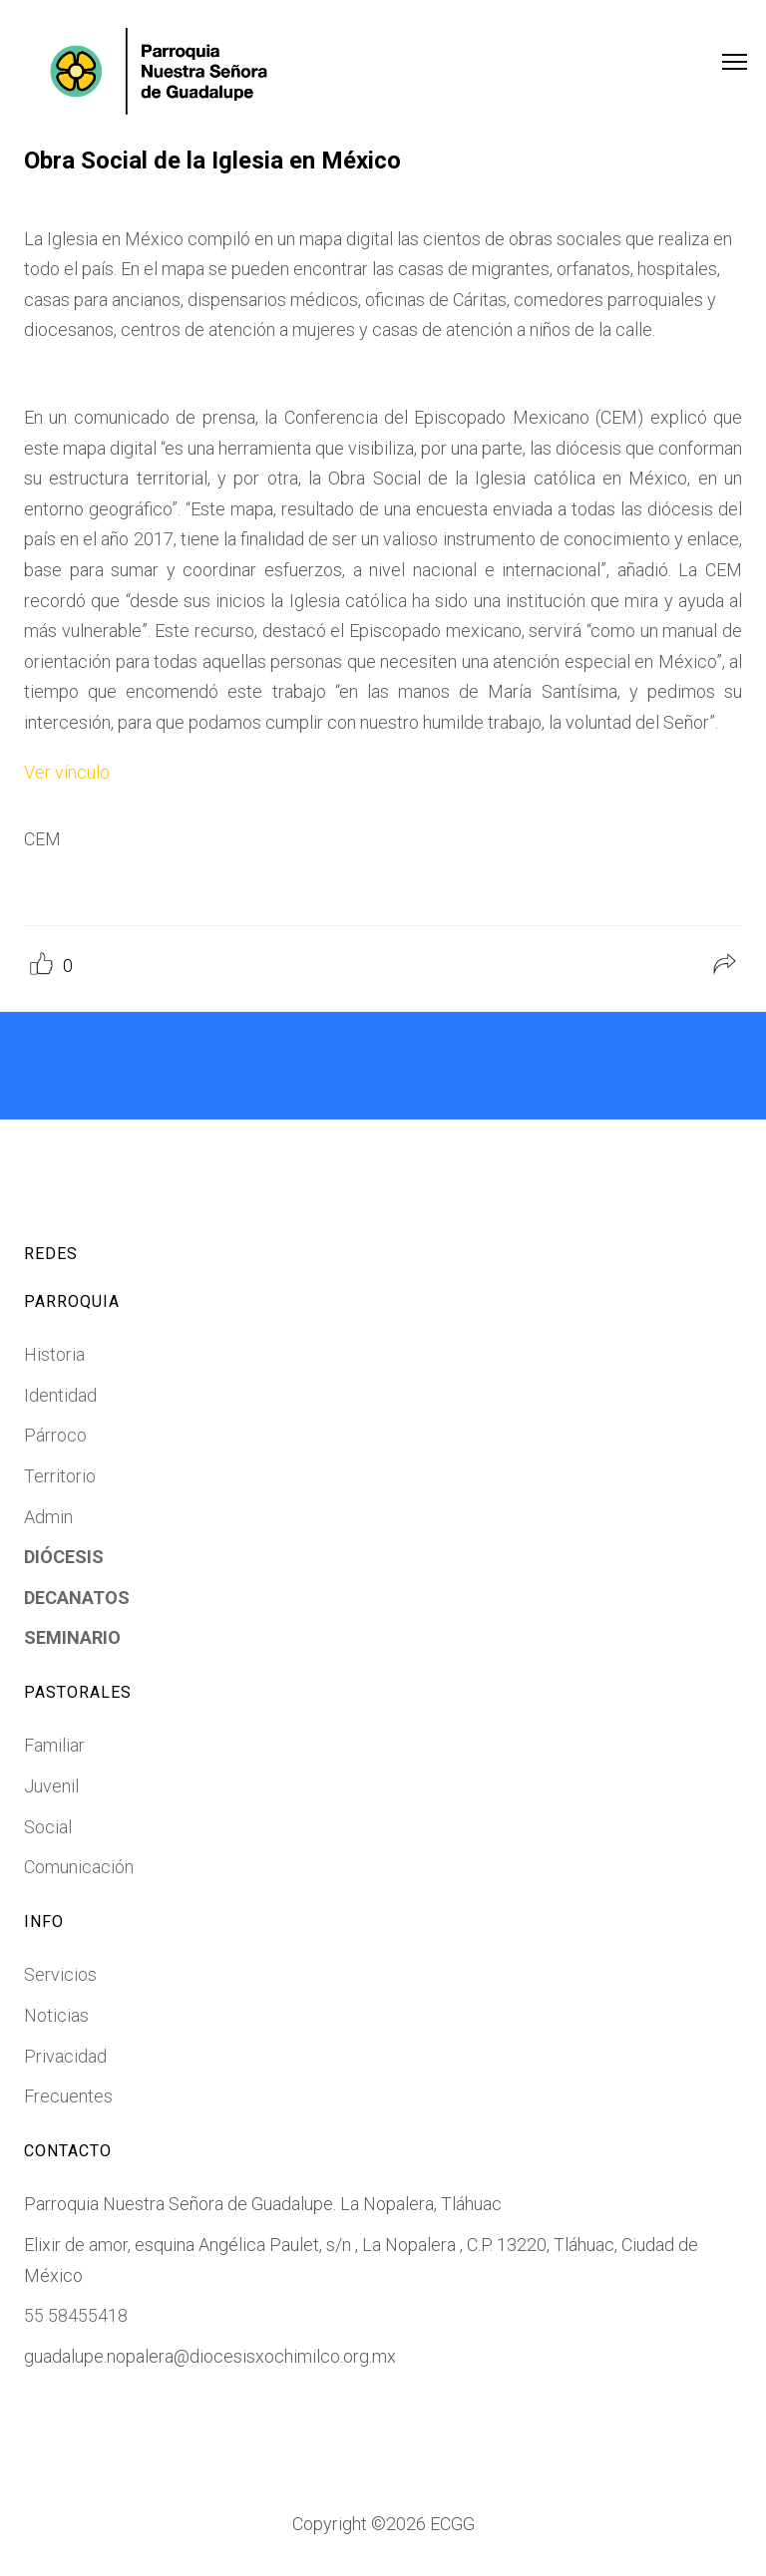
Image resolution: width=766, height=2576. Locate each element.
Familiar (54, 1745)
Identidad (60, 1395)
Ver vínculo (67, 772)
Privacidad (65, 2056)
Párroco (55, 1435)
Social (48, 1826)
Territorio (60, 1475)
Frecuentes (68, 2096)
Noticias (56, 2015)
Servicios (60, 1974)
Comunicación (79, 1866)
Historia (54, 1354)
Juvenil (51, 1785)
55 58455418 (76, 2315)
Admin (48, 1516)
